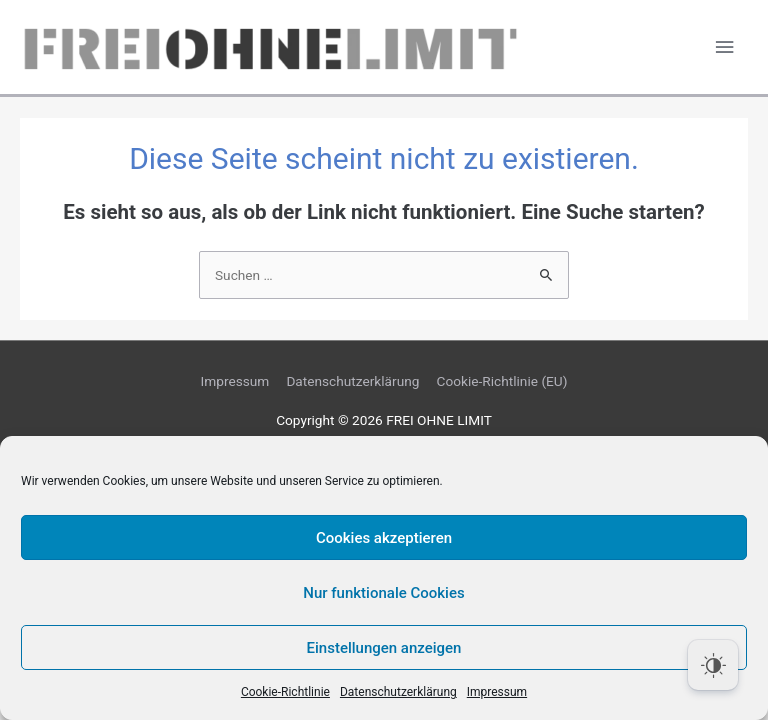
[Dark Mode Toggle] (713, 665)
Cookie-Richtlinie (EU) (502, 381)
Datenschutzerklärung (398, 692)
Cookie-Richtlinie (285, 692)
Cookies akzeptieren (384, 538)
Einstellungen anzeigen (384, 648)
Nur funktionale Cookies (383, 593)
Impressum (497, 692)
